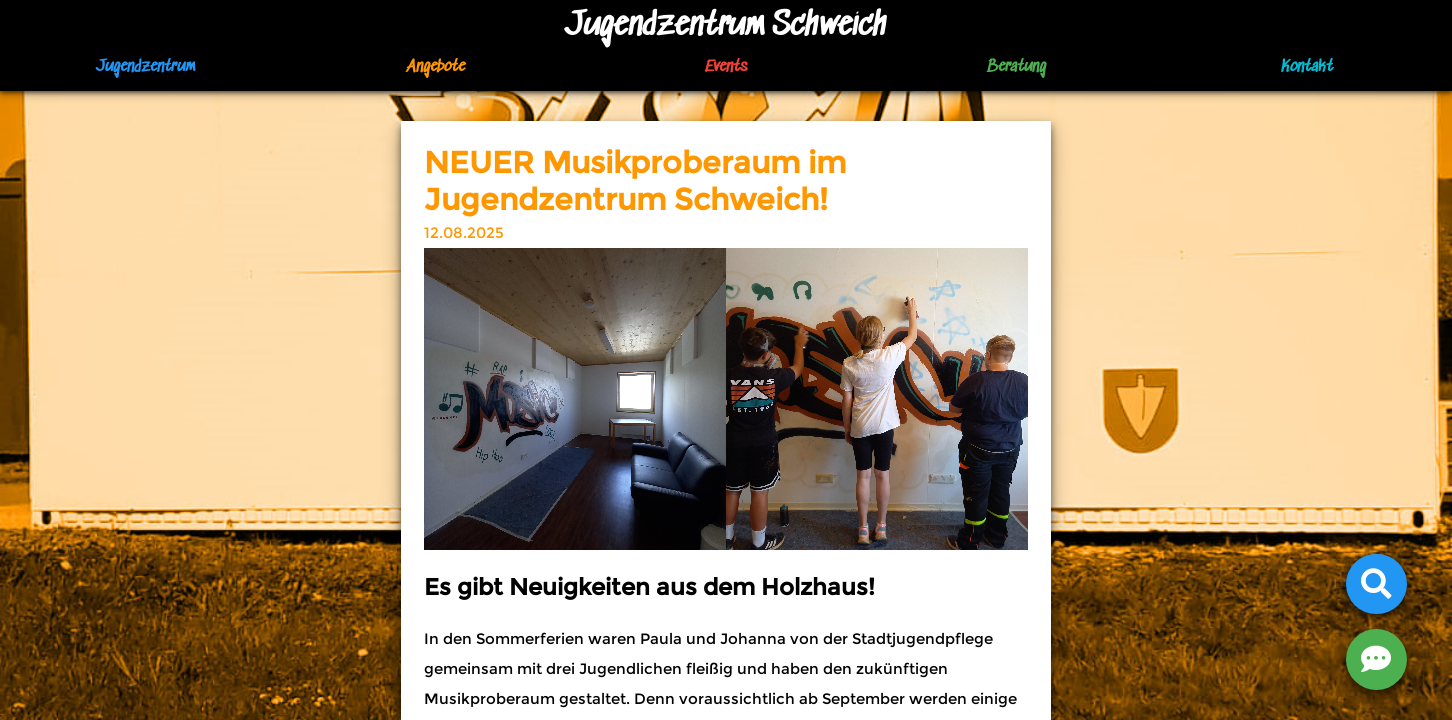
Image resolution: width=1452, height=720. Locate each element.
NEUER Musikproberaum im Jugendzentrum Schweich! (635, 181)
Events (726, 67)
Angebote (436, 67)
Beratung (1016, 67)
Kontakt (1307, 67)
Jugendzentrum (145, 67)
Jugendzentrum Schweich (726, 26)
